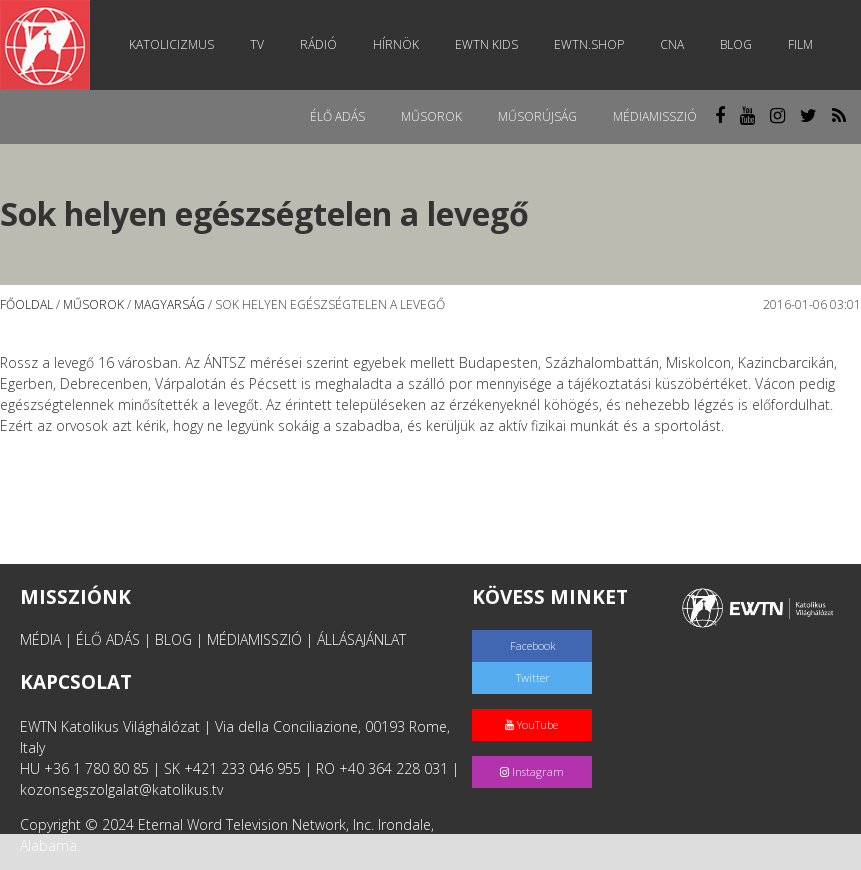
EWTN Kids (486, 44)
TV (257, 44)
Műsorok (431, 116)
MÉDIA (40, 639)
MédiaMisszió (655, 116)
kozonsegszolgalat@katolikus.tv (121, 789)
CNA (672, 44)
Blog (736, 44)
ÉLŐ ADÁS (108, 639)
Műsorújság (537, 116)
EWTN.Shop (589, 44)
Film (800, 44)
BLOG (173, 639)
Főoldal (26, 304)
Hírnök (396, 44)
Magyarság (169, 304)
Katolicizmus (171, 44)
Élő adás (337, 116)
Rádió (318, 44)
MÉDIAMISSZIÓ (254, 639)
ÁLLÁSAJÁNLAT (361, 639)
